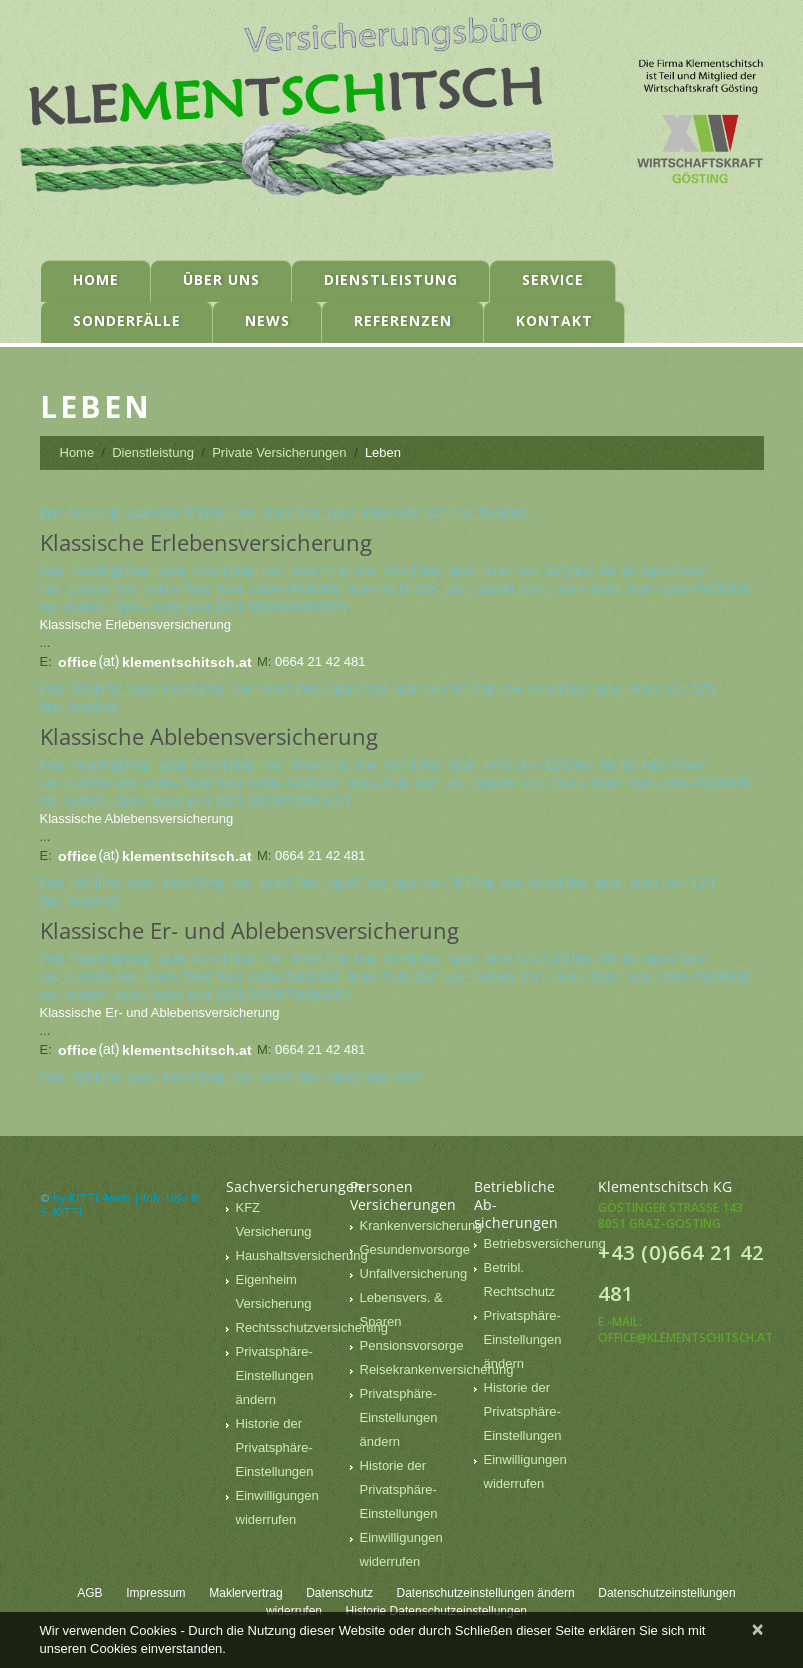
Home (96, 279)
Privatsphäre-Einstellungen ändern (275, 1375)
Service (553, 279)
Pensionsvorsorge (412, 1345)
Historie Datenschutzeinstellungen (436, 1611)
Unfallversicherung (414, 1273)
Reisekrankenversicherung (437, 1369)
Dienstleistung (391, 279)
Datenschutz (339, 1593)
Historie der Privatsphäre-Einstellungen (275, 1447)
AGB (89, 1593)
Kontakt (554, 320)
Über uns (221, 279)
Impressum (155, 1593)
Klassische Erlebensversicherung (135, 624)
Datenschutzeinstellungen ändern (486, 1593)
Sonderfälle (127, 320)
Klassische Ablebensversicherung (137, 818)
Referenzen (403, 320)
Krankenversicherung (421, 1225)
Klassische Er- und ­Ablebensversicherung (160, 1012)
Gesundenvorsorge (415, 1249)
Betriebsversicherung (545, 1243)
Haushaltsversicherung (302, 1255)
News (267, 320)
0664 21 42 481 (320, 661)
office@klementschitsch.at (685, 1337)
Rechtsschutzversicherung (312, 1327)
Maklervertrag (245, 1593)
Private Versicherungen (279, 452)
